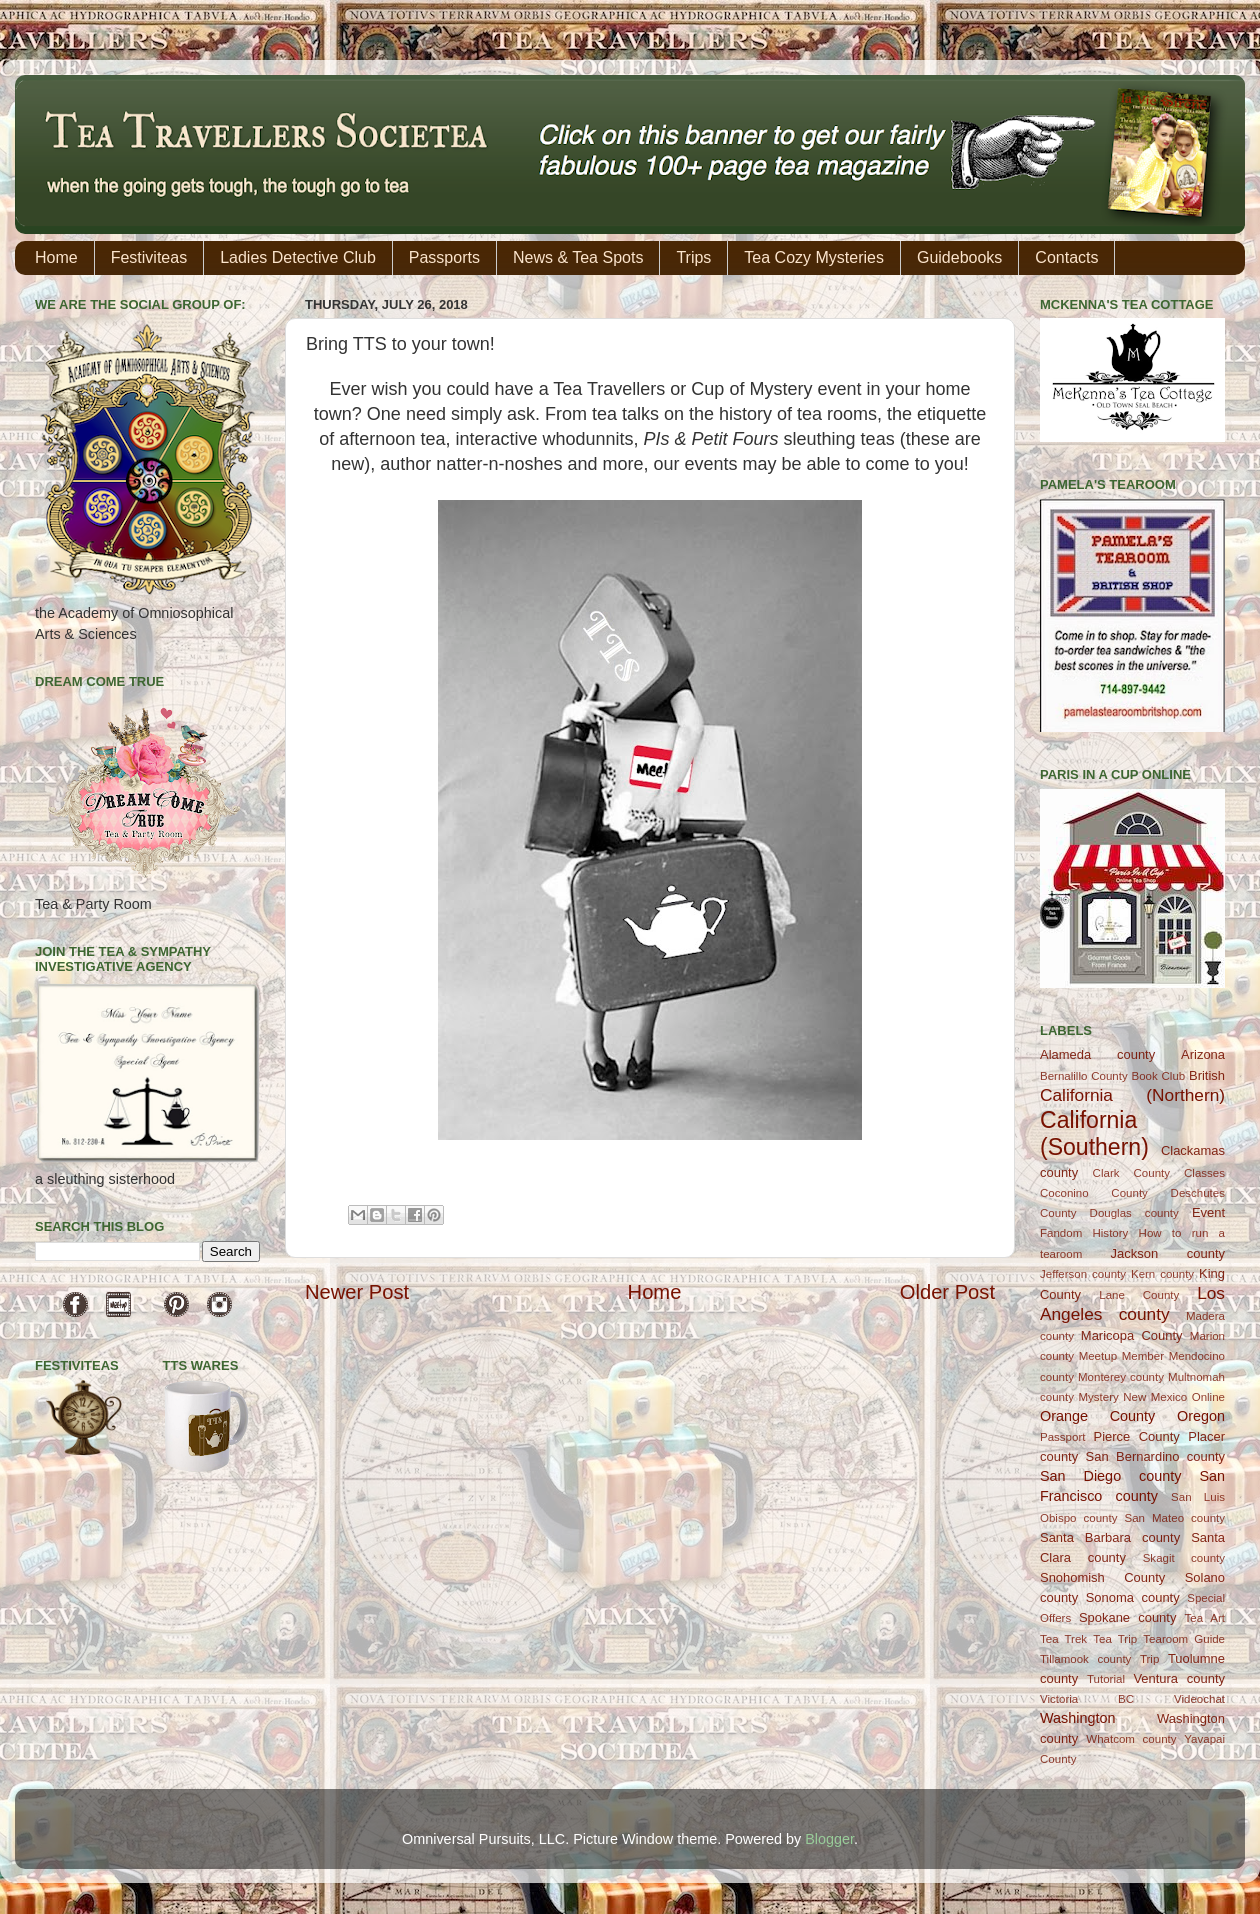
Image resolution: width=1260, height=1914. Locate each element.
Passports (444, 257)
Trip (1149, 1659)
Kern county (1162, 1274)
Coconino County (1094, 1193)
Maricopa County (1132, 1335)
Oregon (1201, 1416)
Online (1208, 1397)
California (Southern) (1094, 1134)
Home (56, 257)
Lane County (1139, 1295)
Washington (1077, 1718)
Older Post (947, 1292)
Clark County (1131, 1173)
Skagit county (1184, 1558)
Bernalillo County (1084, 1076)
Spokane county (1127, 1617)
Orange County (1097, 1416)
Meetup (1098, 1356)
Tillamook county (1085, 1659)
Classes (1204, 1173)
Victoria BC (1087, 1699)
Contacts (1066, 257)
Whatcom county (1131, 1739)
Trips (693, 257)
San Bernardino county (1155, 1456)
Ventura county (1179, 1678)
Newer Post (357, 1292)
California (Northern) (1132, 1095)
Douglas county (1134, 1213)
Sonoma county (1133, 1597)
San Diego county (1110, 1476)
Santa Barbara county (1110, 1537)
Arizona (1203, 1054)
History (1111, 1233)
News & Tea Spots (578, 257)
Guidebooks (959, 257)
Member (1143, 1356)
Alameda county (1097, 1054)
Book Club (1158, 1076)
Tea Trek (1063, 1639)
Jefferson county (1083, 1274)
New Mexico (1155, 1397)
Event (1208, 1212)
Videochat (1199, 1699)
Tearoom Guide (1184, 1639)
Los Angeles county (1132, 1303)
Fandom (1061, 1233)
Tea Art (1205, 1618)
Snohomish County (1102, 1577)
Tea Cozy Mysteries (814, 257)
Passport (1062, 1437)
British (1207, 1075)
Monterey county (1121, 1377)
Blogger (829, 1839)
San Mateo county (1175, 1518)
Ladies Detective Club (298, 257)
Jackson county (1168, 1253)
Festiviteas (149, 257)
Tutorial (1106, 1679)
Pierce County (1137, 1436)
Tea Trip (1115, 1639)
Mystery (1098, 1397)
